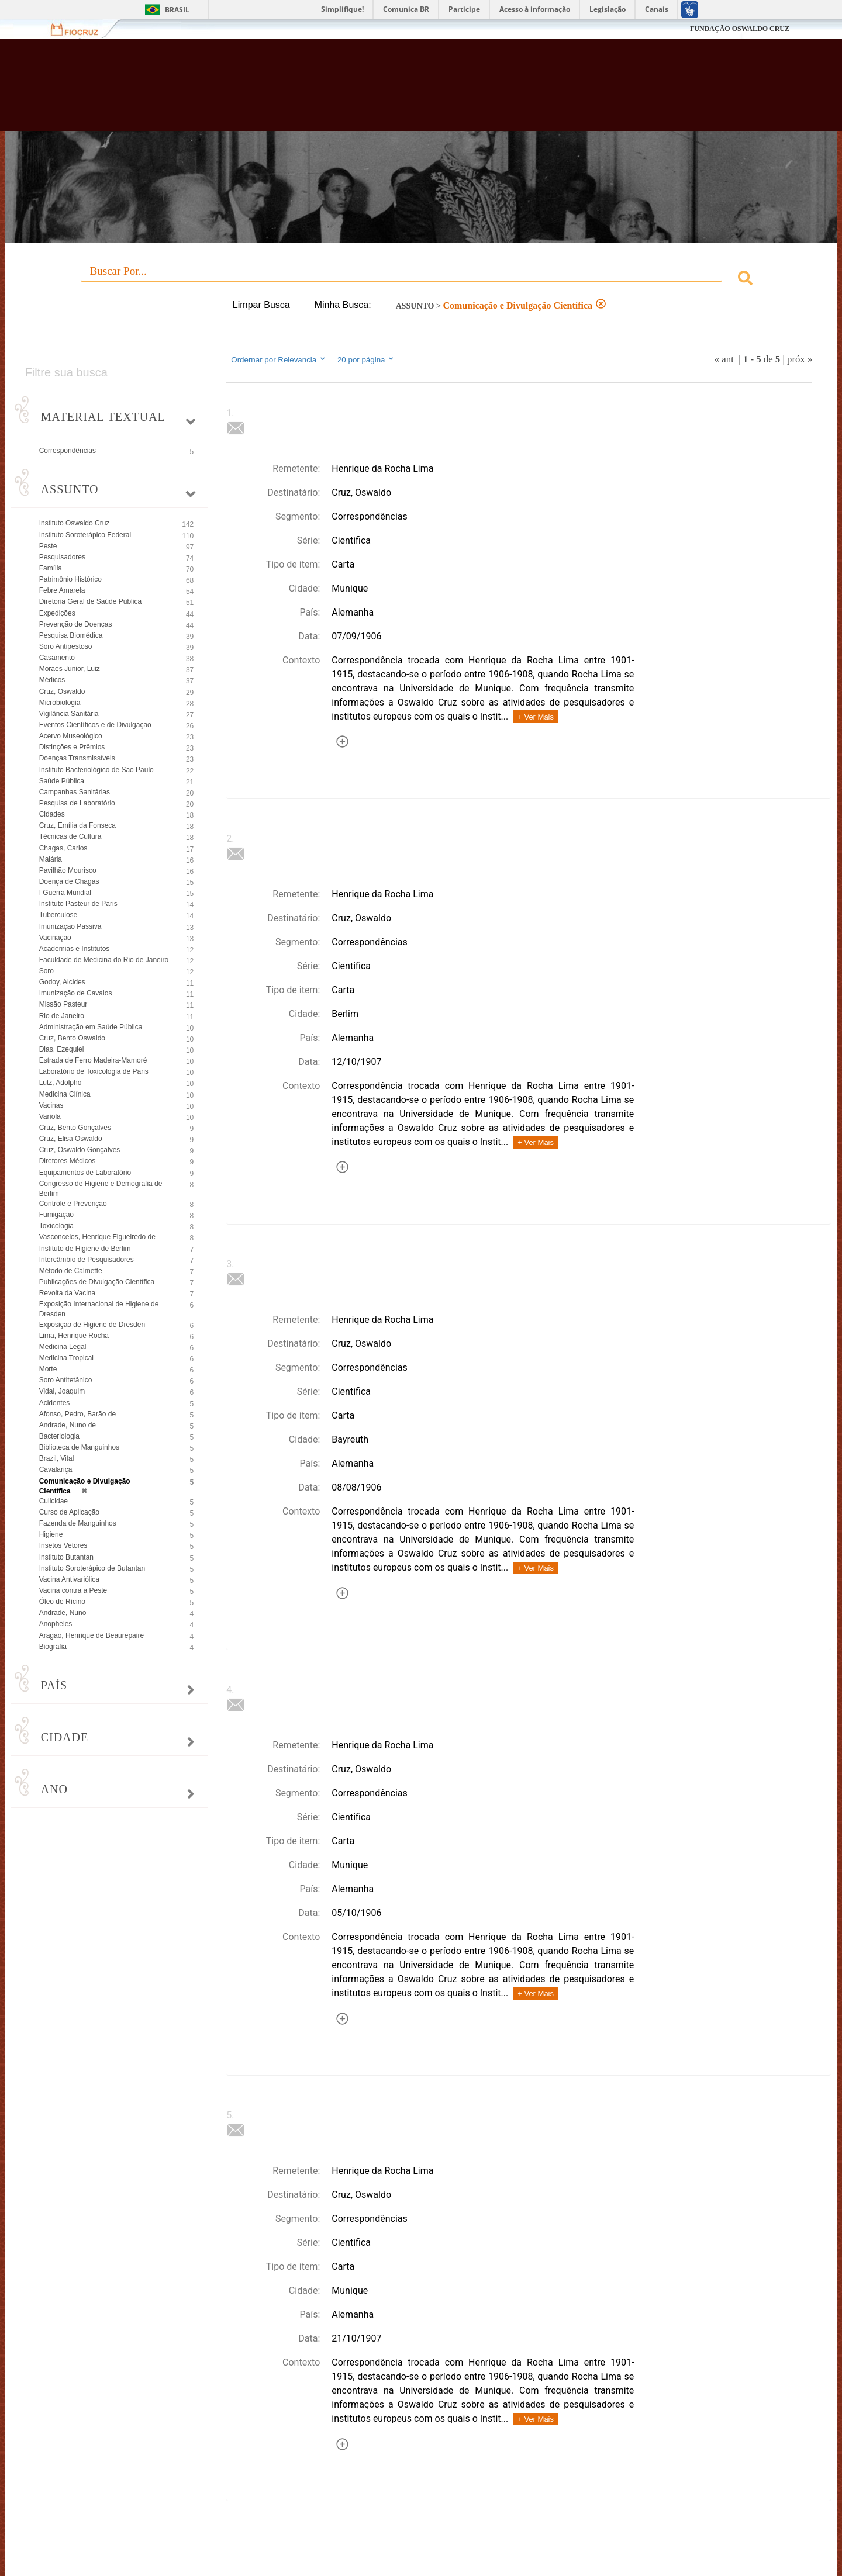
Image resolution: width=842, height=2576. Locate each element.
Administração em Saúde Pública (91, 1027)
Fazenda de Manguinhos (77, 1523)
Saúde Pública (61, 781)
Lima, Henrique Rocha (74, 1336)
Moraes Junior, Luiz (69, 669)
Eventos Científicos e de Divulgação (95, 725)
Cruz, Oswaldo (62, 691)
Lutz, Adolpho (60, 1082)
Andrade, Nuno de (67, 1425)
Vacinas (51, 1105)
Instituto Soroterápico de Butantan (92, 1568)
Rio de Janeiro (61, 1016)
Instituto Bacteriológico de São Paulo (96, 770)
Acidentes (54, 1403)
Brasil (177, 10)
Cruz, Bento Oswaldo (72, 1038)
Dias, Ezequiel (61, 1049)
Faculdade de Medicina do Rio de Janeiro (103, 960)
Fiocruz (81, 29)
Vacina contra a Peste (73, 1590)
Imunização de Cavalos (75, 993)
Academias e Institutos (74, 949)
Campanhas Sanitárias (74, 792)
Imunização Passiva (70, 926)
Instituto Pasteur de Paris (78, 904)
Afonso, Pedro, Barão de (77, 1414)
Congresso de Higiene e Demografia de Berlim (101, 1189)
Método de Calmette (70, 1271)
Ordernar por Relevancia (278, 359)
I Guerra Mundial (65, 892)
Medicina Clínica (65, 1094)
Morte (48, 1369)
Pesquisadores (62, 557)
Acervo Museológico (70, 736)
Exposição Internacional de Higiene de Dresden (99, 1309)
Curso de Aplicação (69, 1512)
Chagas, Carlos (63, 848)
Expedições (57, 613)
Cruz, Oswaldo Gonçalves (79, 1150)
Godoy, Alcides (62, 982)
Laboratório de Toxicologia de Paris (94, 1071)
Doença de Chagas (69, 881)
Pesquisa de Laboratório (77, 803)
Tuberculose (58, 915)
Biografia (53, 1647)
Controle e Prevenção (73, 1203)
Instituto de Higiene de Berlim (85, 1248)
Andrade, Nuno (63, 1613)
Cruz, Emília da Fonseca (77, 825)
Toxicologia (56, 1226)
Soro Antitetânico (65, 1380)
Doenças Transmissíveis (77, 758)
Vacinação (55, 937)
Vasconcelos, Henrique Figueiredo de (97, 1237)
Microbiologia (60, 703)
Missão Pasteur (63, 1004)
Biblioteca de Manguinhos (79, 1447)
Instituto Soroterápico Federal (85, 535)
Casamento (57, 657)
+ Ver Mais (535, 717)
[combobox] (421, 279)
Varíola (50, 1116)
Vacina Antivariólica (69, 1579)
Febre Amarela (62, 590)
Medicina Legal (63, 1347)
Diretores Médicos (67, 1161)
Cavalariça (56, 1469)
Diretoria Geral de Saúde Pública (90, 601)
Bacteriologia (59, 1436)
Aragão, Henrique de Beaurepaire (91, 1635)
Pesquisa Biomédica (71, 635)
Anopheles (56, 1624)
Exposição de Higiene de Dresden (92, 1324)
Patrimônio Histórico (70, 579)
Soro (46, 971)
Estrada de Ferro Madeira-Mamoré (93, 1060)
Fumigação (56, 1215)
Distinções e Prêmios (72, 747)
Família (50, 568)
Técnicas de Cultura (70, 836)
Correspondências (67, 451)
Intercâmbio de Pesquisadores (86, 1260)
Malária (50, 859)
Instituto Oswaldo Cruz (74, 523)
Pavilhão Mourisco (67, 870)
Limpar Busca (261, 305)
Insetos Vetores (63, 1545)
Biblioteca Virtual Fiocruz (364, 90)
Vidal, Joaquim (62, 1391)
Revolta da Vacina (67, 1293)
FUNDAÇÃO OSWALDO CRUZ (739, 29)
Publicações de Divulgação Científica (96, 1282)
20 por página (366, 359)
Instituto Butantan (66, 1557)
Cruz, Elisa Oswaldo (70, 1139)
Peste (48, 546)
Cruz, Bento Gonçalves (75, 1127)
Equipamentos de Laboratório (85, 1172)
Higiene (51, 1534)
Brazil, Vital (56, 1458)
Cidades (52, 814)
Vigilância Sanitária (69, 714)
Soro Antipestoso (65, 646)
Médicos (52, 680)
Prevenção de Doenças (75, 624)
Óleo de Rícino (62, 1602)
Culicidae (53, 1501)
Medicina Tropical (66, 1358)
